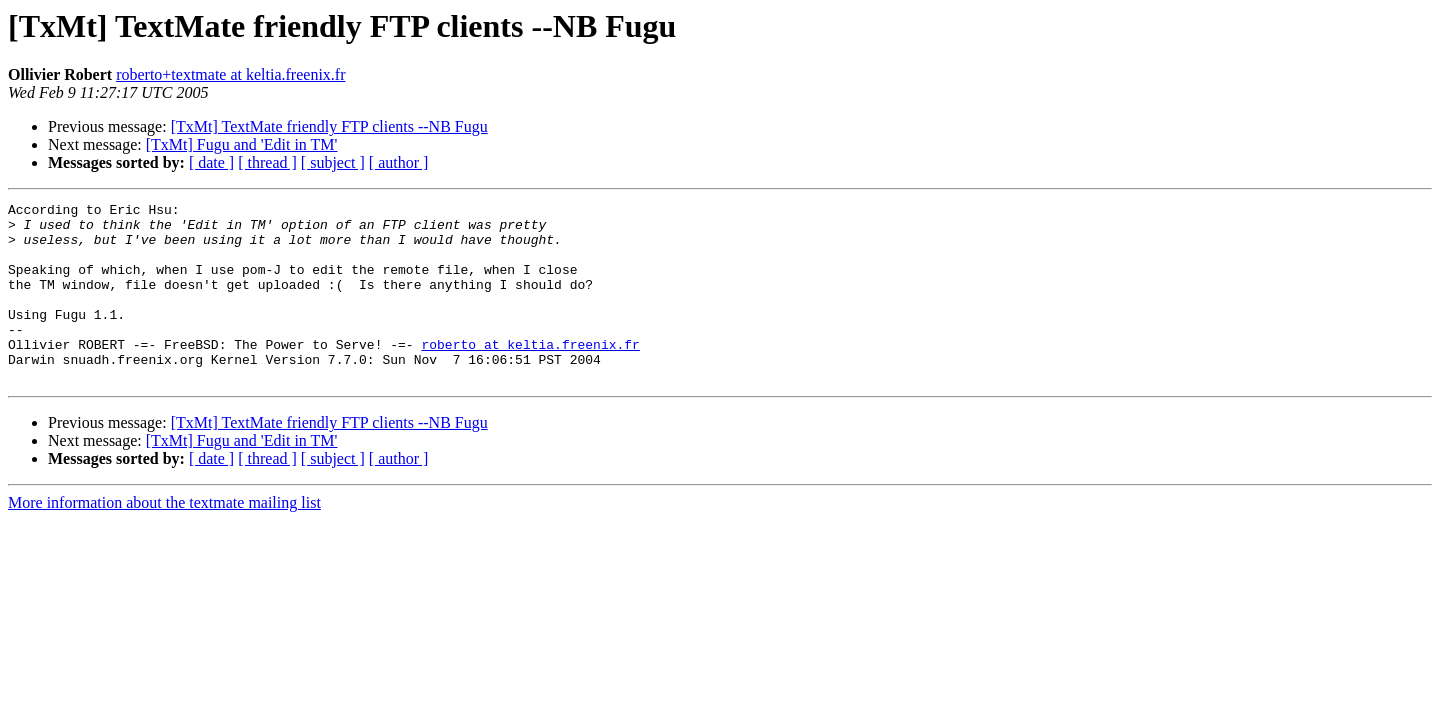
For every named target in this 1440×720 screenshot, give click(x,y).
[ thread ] (267, 162)
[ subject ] (333, 162)
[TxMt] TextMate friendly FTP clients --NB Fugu (329, 126)
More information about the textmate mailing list (164, 538)
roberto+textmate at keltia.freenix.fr (230, 74)
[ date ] (211, 162)
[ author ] (399, 162)
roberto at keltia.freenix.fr (530, 374)
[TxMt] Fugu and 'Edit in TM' (242, 144)
